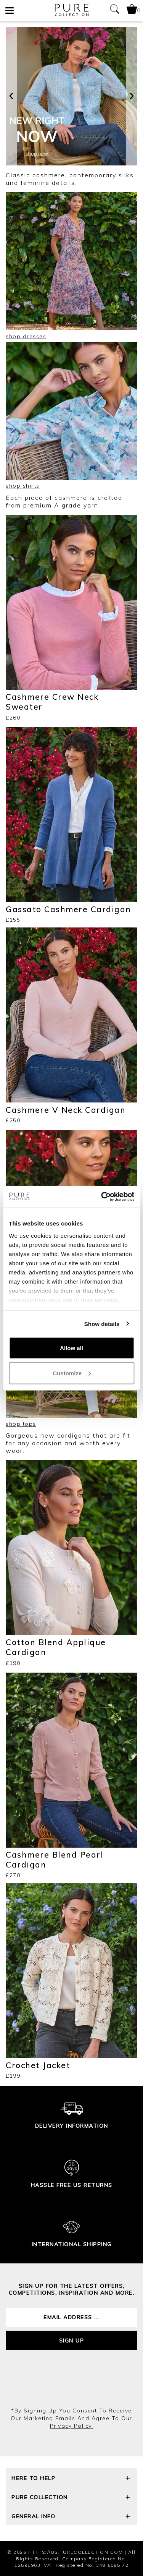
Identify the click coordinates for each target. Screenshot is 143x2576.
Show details (102, 1323)
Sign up (71, 2340)
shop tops (21, 1423)
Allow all (71, 1348)
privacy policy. (71, 2425)
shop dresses (26, 336)
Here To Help (71, 2479)
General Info (71, 2517)
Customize (72, 1373)
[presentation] (11, 96)
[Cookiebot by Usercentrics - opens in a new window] (101, 1196)
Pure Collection (71, 2498)
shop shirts (23, 485)
